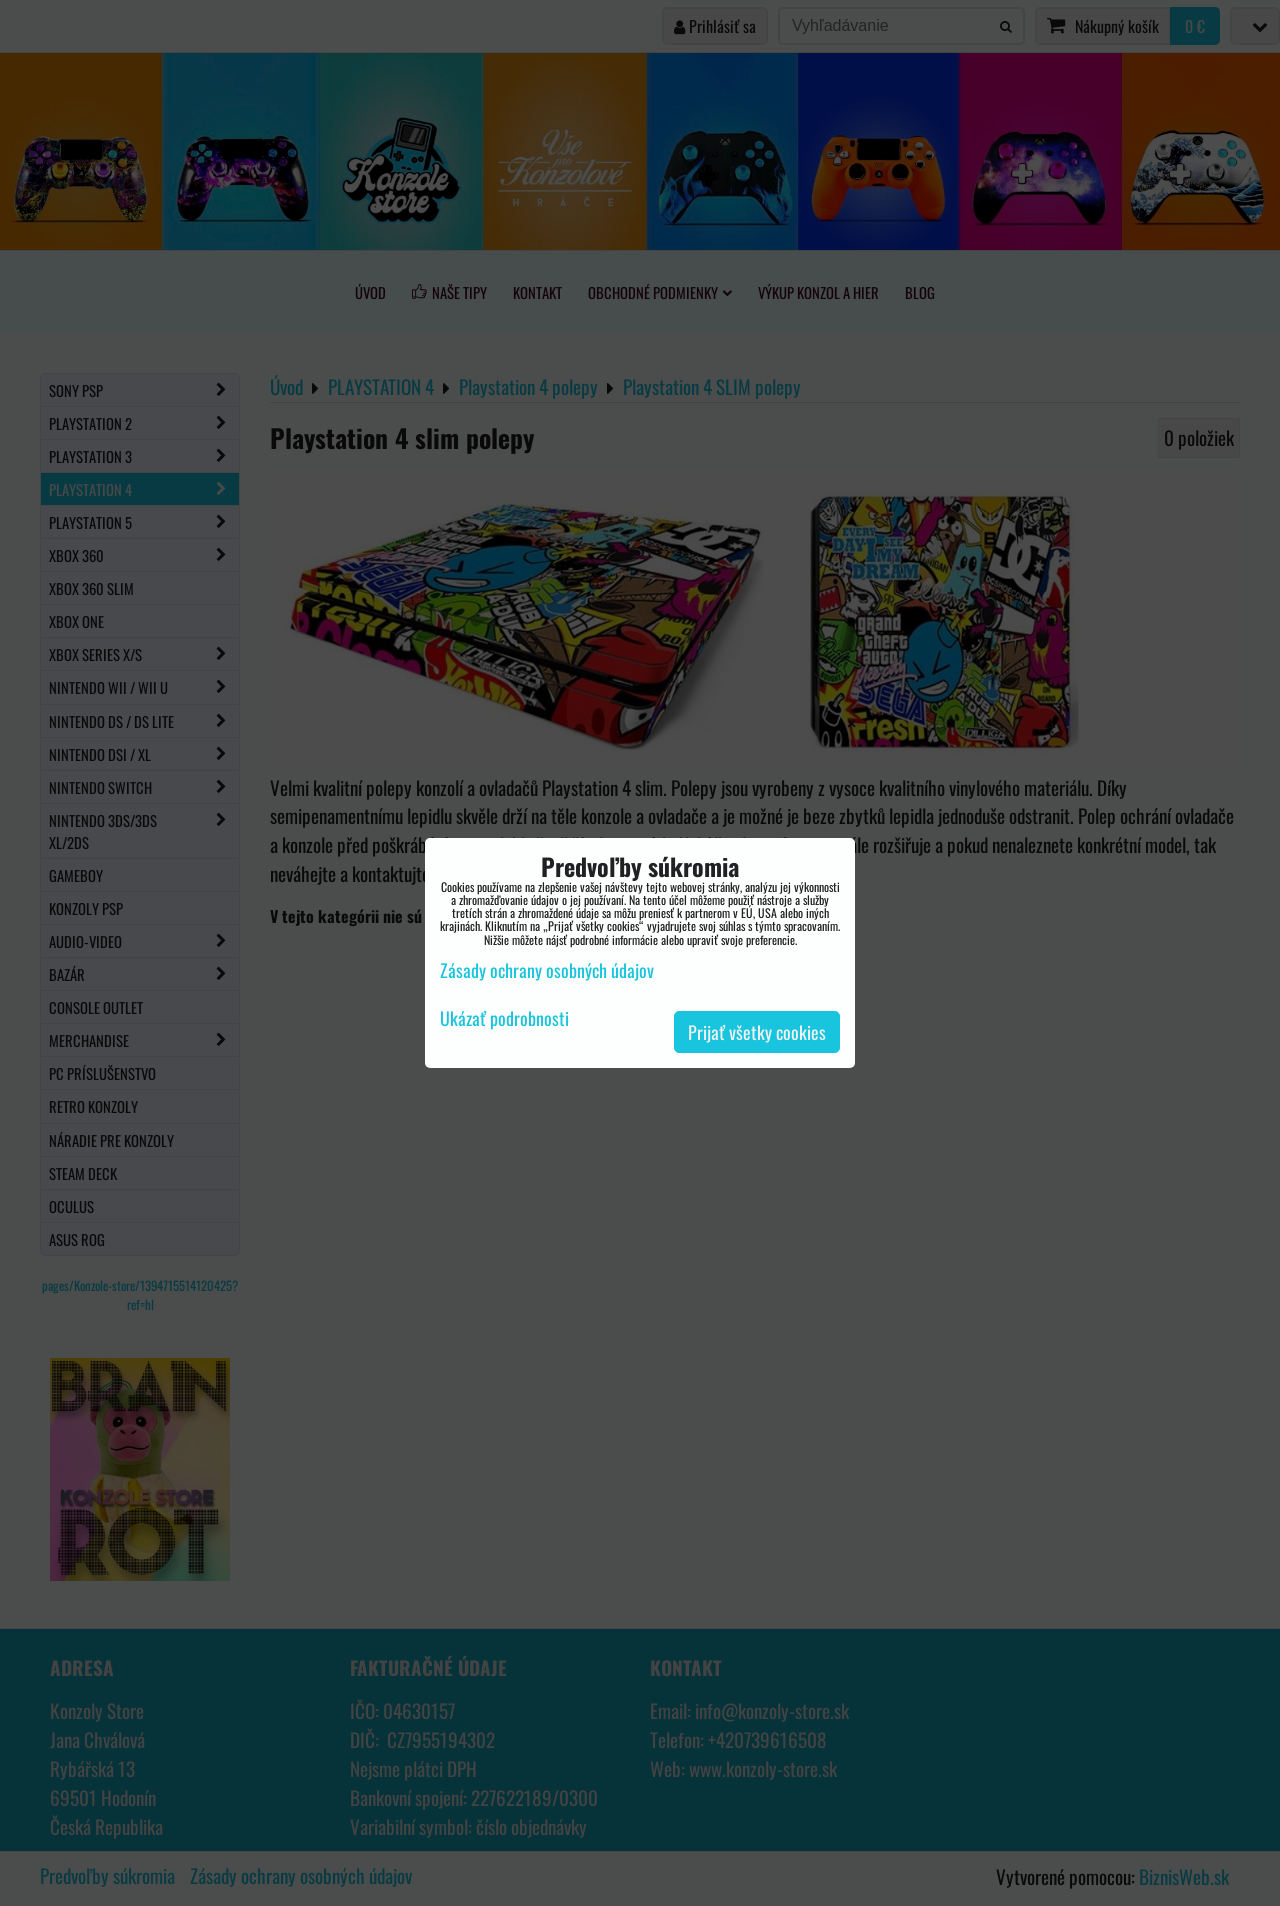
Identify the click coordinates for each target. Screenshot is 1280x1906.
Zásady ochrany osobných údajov (547, 970)
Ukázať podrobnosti (504, 1019)
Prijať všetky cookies (757, 1032)
